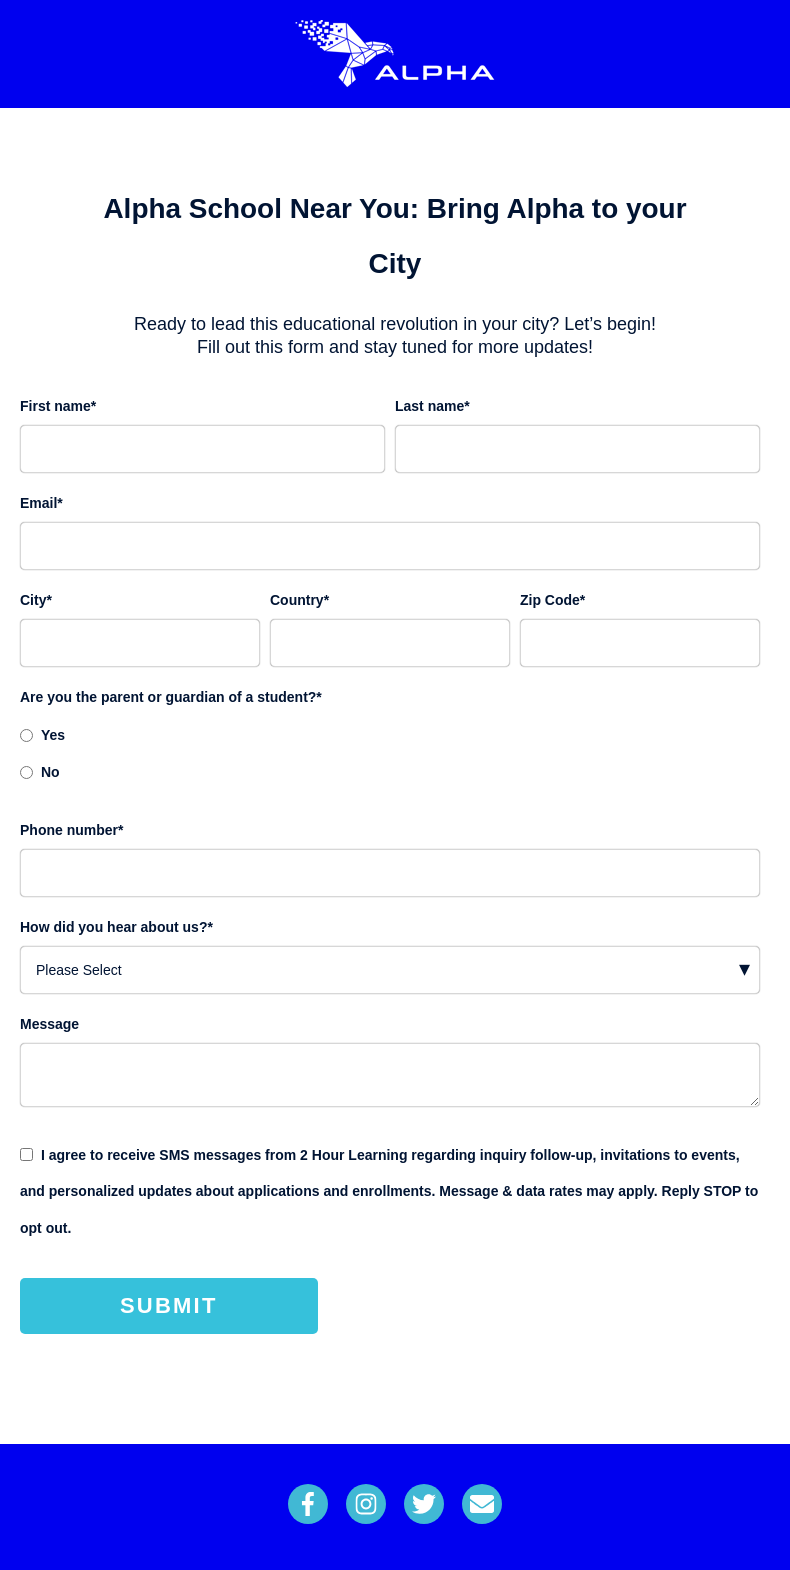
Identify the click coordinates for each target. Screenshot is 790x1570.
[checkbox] (390, 752)
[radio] (390, 733)
